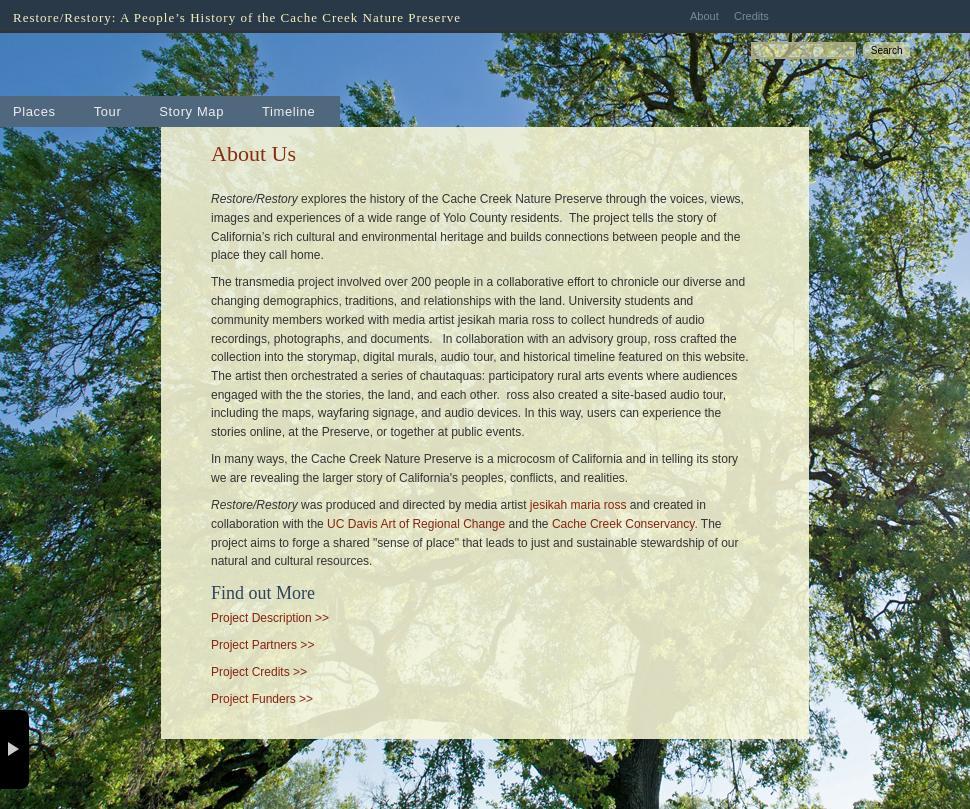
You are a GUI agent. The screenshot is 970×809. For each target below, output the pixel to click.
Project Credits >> (259, 672)
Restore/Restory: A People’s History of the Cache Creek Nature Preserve (237, 17)
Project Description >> (270, 618)
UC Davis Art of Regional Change (416, 524)
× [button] (14, 749)
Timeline (288, 111)
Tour (108, 111)
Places (34, 111)
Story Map (191, 111)
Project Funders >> (262, 699)
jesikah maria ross (578, 505)
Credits (751, 16)
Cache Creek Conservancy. (625, 524)
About (704, 16)
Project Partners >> (262, 645)
